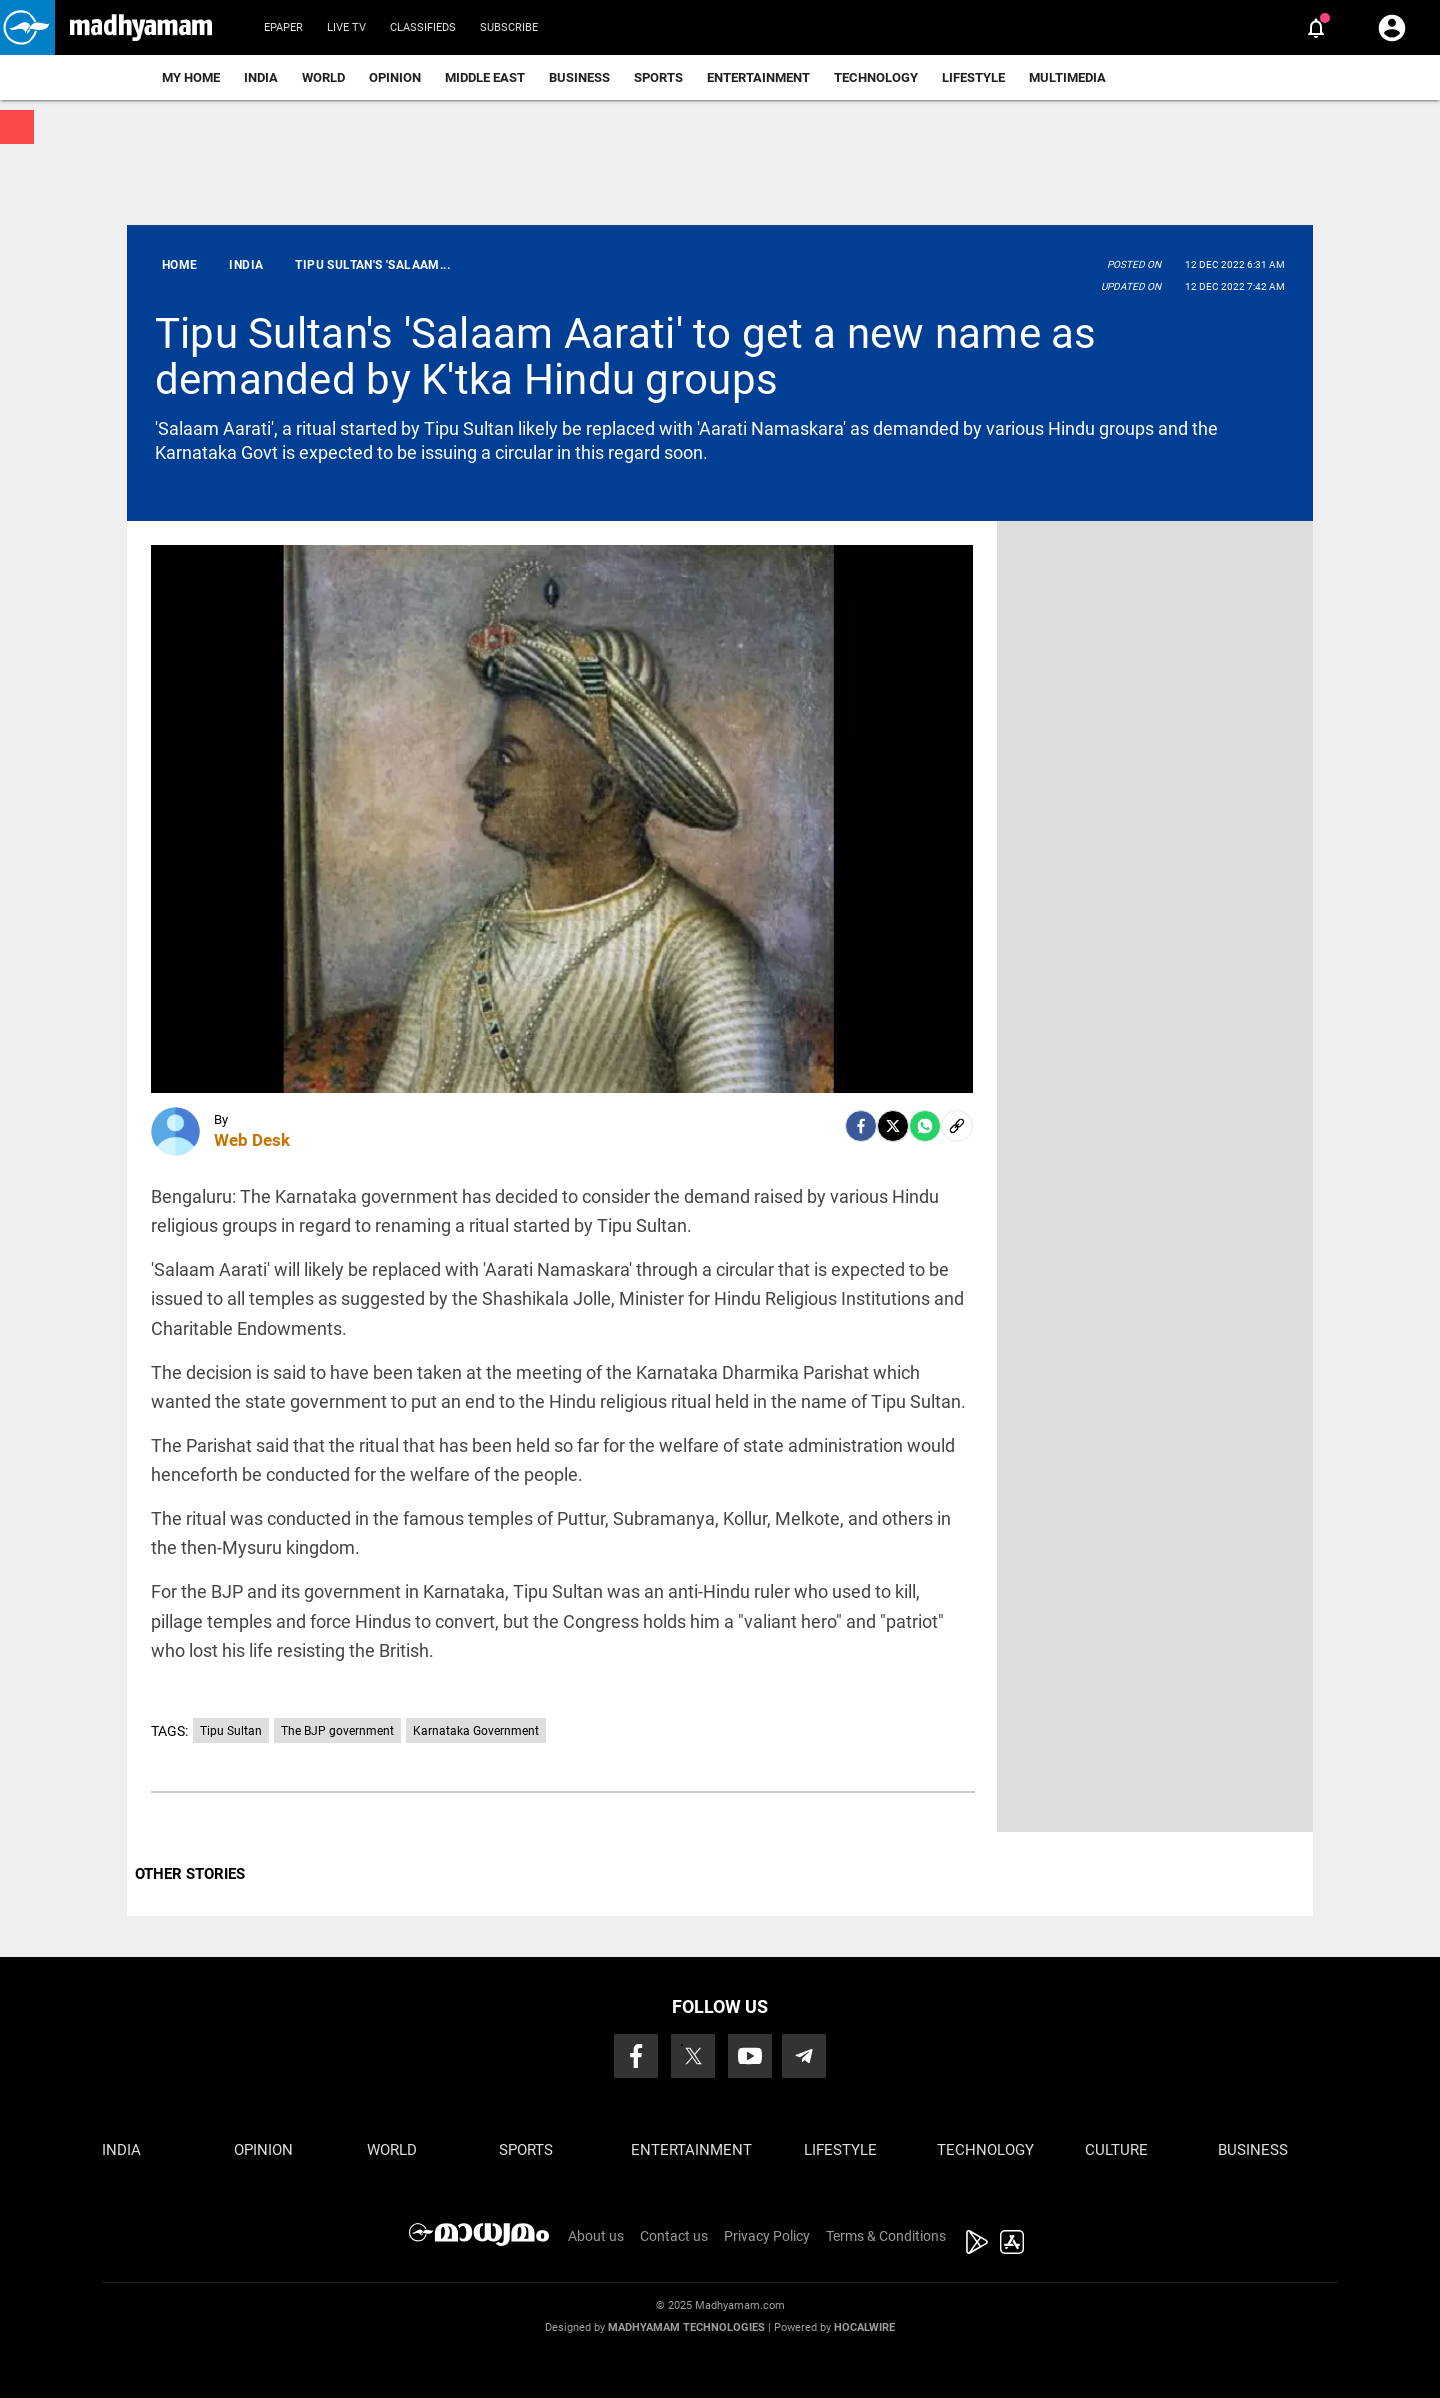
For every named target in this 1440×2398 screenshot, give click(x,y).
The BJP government (337, 1731)
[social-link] (957, 1126)
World (323, 77)
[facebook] (861, 1126)
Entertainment (758, 77)
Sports (658, 77)
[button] (27, 27)
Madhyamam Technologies (686, 2327)
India (261, 77)
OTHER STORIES (190, 1874)
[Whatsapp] (925, 1126)
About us (596, 2236)
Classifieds (423, 27)
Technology (876, 77)
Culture (1116, 2150)
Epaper (283, 27)
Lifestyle (973, 77)
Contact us (674, 2236)
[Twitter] (893, 1126)
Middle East (485, 77)
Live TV (346, 27)
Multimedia (1067, 77)
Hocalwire (864, 2327)
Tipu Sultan (231, 1731)
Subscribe (509, 27)
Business (579, 77)
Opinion (395, 77)
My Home (191, 77)
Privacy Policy (767, 2236)
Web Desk (252, 1140)
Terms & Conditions (886, 2236)
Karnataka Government (476, 1731)
